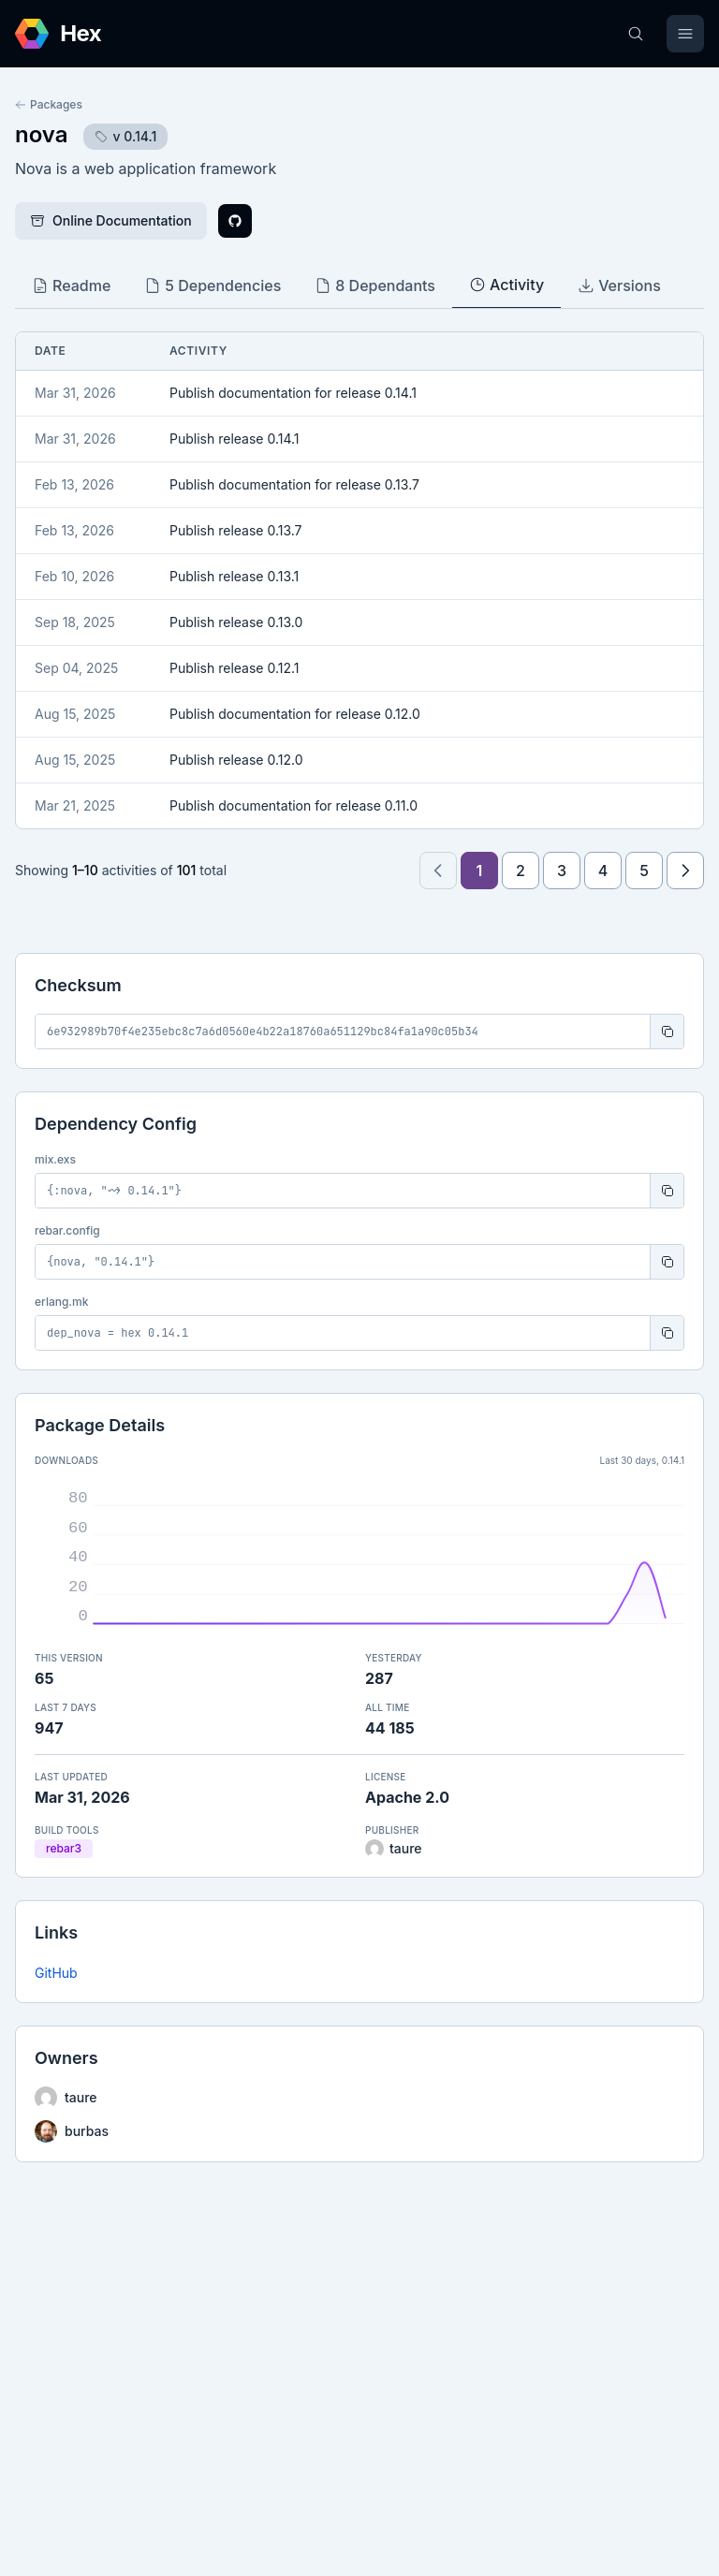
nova (41, 134)
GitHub (56, 1973)
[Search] (635, 33)
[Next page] (685, 870)
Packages (48, 104)
